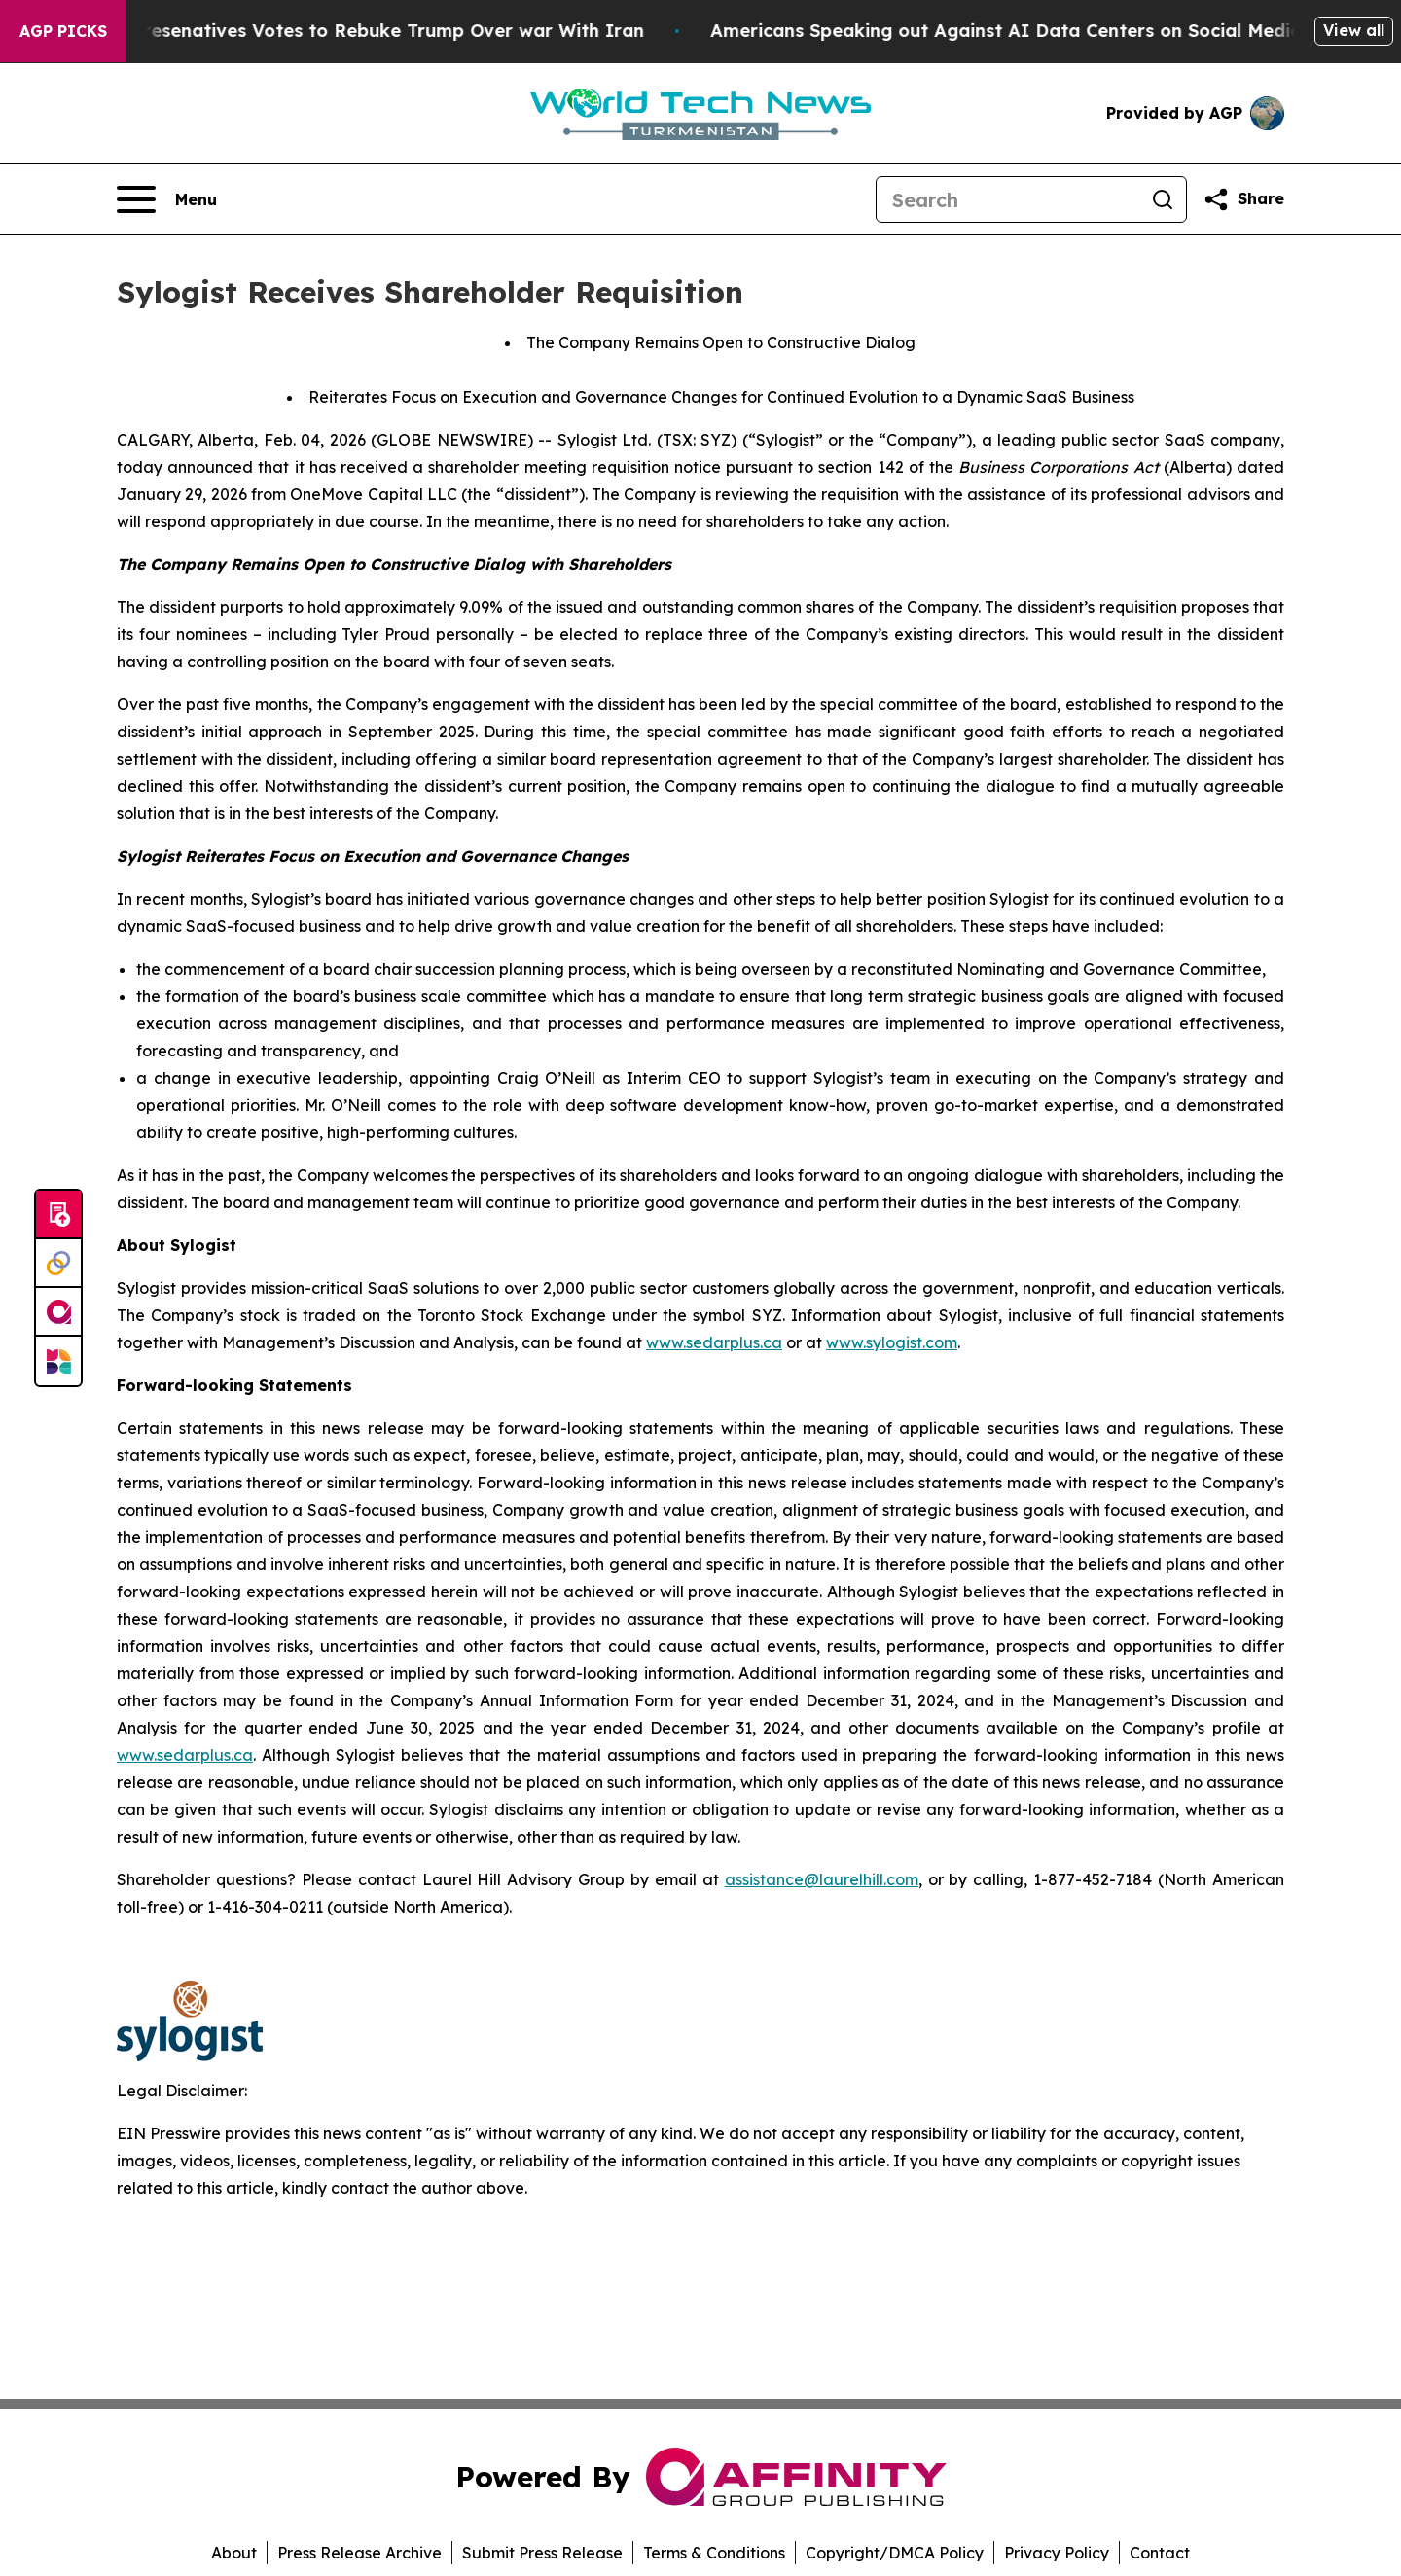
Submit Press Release (542, 2552)
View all (1353, 30)
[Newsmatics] (58, 1361)
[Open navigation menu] (167, 199)
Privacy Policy (1056, 2552)
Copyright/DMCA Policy (895, 2552)
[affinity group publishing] (58, 1312)
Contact (1160, 2552)
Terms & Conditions (714, 2552)
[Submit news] (58, 1215)
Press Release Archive (359, 2552)
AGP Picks (63, 31)
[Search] (1008, 199)
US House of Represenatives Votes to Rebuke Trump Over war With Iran (351, 30)
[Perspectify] (58, 1263)
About (234, 2552)
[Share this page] (1243, 199)
